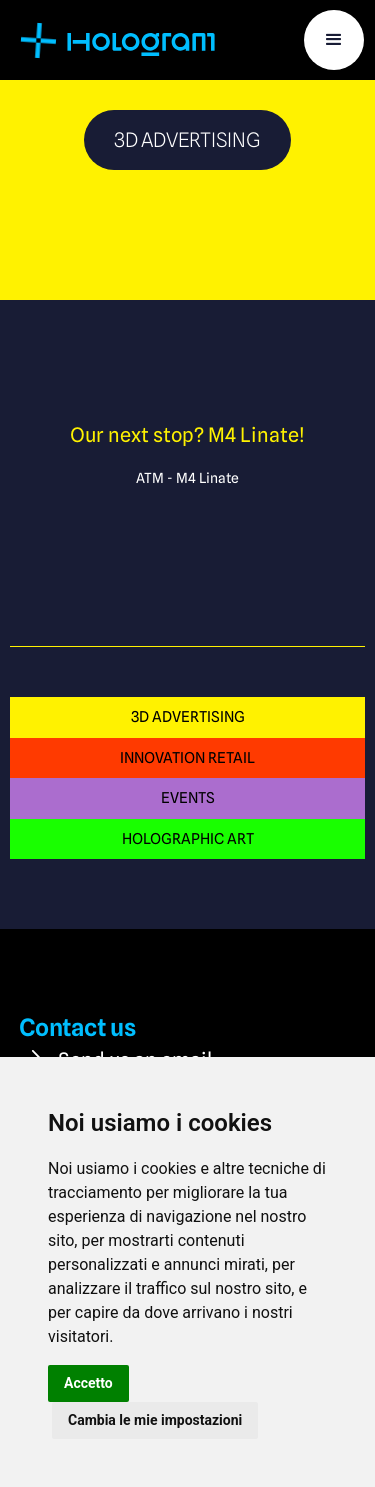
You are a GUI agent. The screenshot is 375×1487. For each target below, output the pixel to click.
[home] (121, 40)
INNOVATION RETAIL (187, 757)
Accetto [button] (88, 1383)
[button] (334, 40)
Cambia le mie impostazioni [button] (155, 1420)
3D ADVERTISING (188, 716)
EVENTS (188, 797)
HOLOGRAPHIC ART (188, 838)
